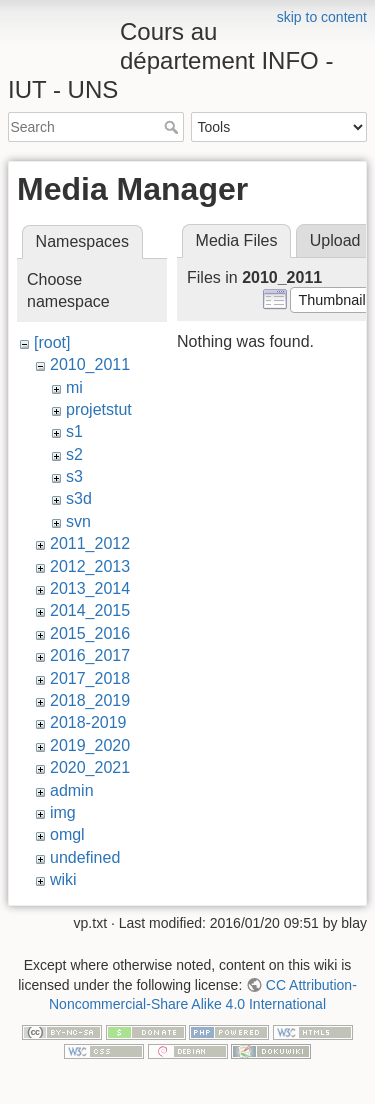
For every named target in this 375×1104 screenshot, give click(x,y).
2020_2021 (90, 767)
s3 (74, 476)
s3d (79, 498)
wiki (63, 879)
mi (74, 387)
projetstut (99, 409)
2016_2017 (90, 655)
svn (78, 521)
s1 (74, 431)
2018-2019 (88, 722)
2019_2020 (90, 745)
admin (72, 790)
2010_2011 (90, 364)
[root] (52, 342)
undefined (85, 857)
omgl (67, 834)
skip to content (322, 17)
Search (173, 127)
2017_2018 (90, 678)
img (63, 812)
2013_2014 (90, 588)
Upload (335, 240)
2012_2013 (90, 566)
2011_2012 (90, 543)
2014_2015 (90, 610)
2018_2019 (90, 700)
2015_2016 (90, 633)
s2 (74, 454)
